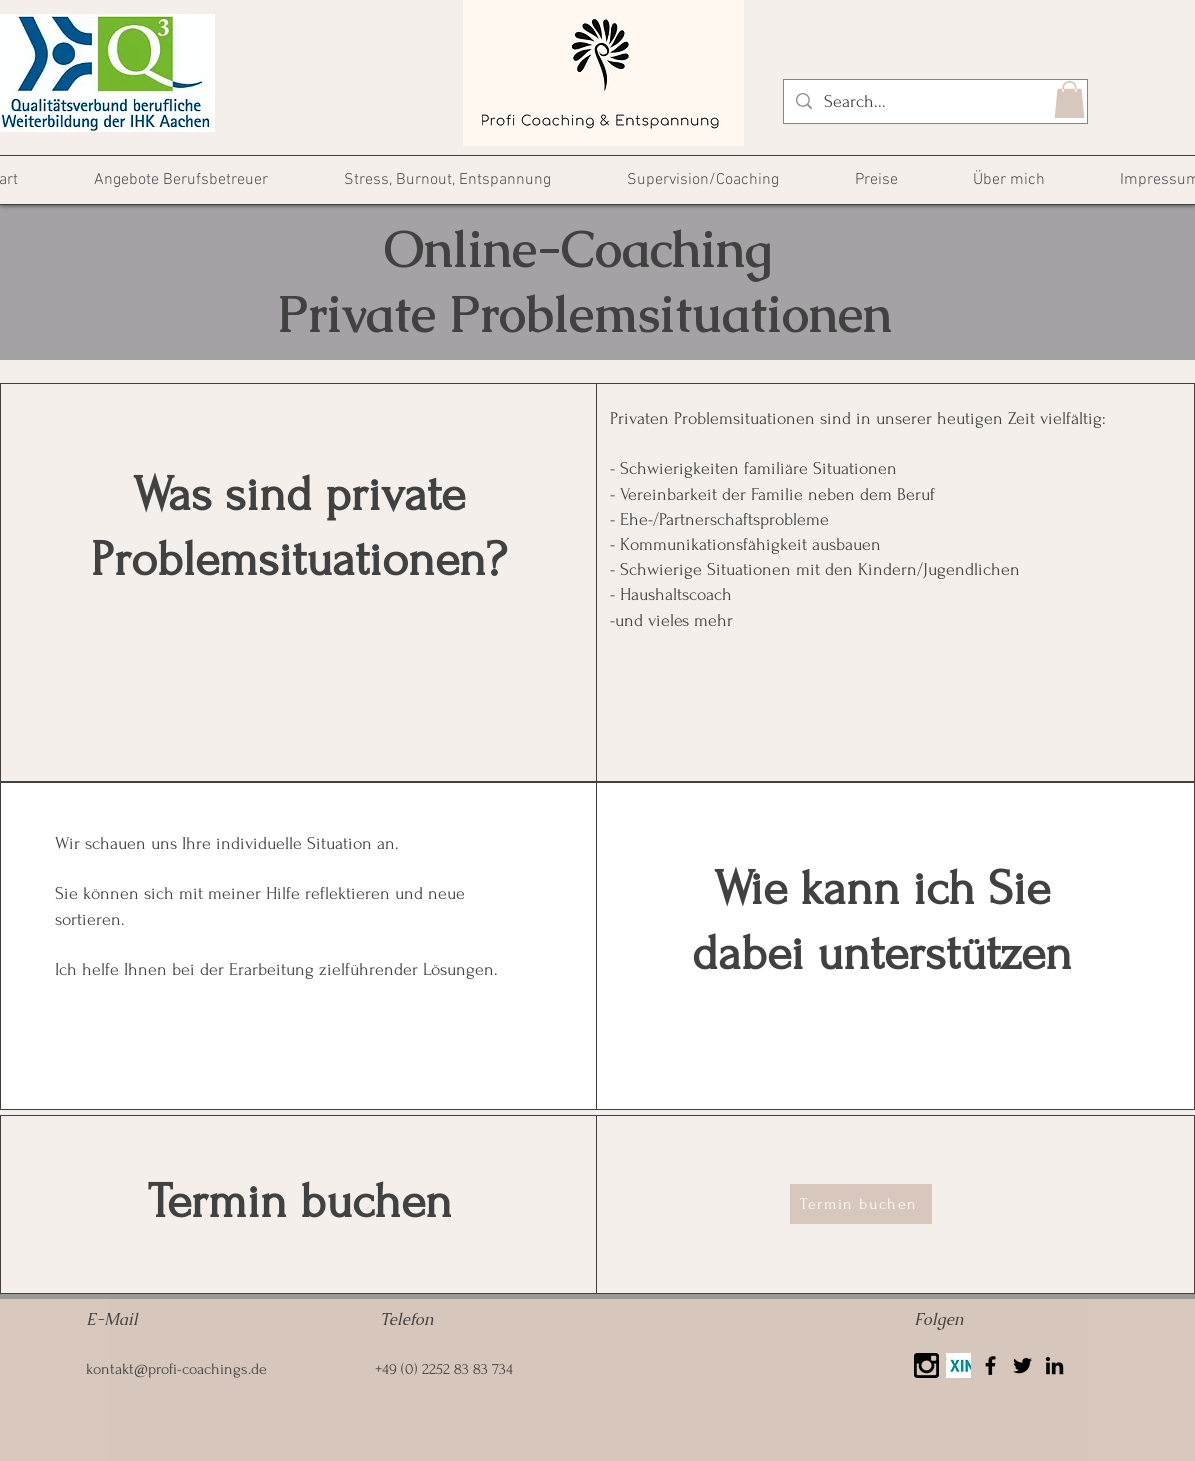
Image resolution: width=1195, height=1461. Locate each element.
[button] (1069, 99)
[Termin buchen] (861, 1204)
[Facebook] (990, 1365)
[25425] (926, 1365)
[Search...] (934, 101)
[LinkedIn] (1054, 1365)
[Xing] (958, 1365)
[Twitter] (1022, 1365)
